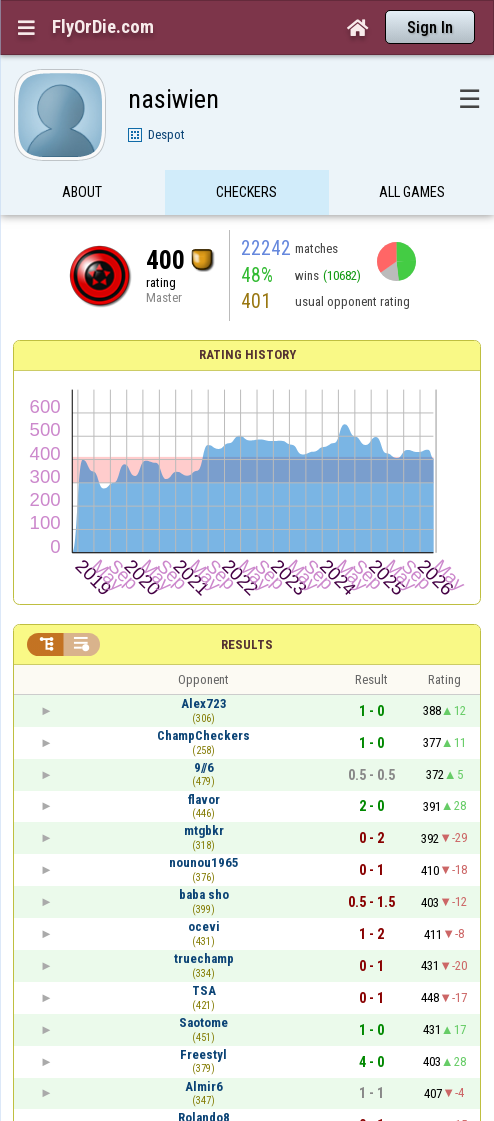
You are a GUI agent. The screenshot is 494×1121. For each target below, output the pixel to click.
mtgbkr (204, 830)
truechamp (204, 958)
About (82, 193)
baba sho (204, 894)
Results (247, 644)
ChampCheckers (203, 735)
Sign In (430, 27)
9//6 (204, 767)
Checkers (246, 193)
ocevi (204, 926)
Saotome (203, 1022)
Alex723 (204, 703)
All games (412, 193)
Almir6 (204, 1086)
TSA (204, 990)
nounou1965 (204, 862)
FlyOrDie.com (103, 27)
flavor (204, 799)
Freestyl (203, 1054)
